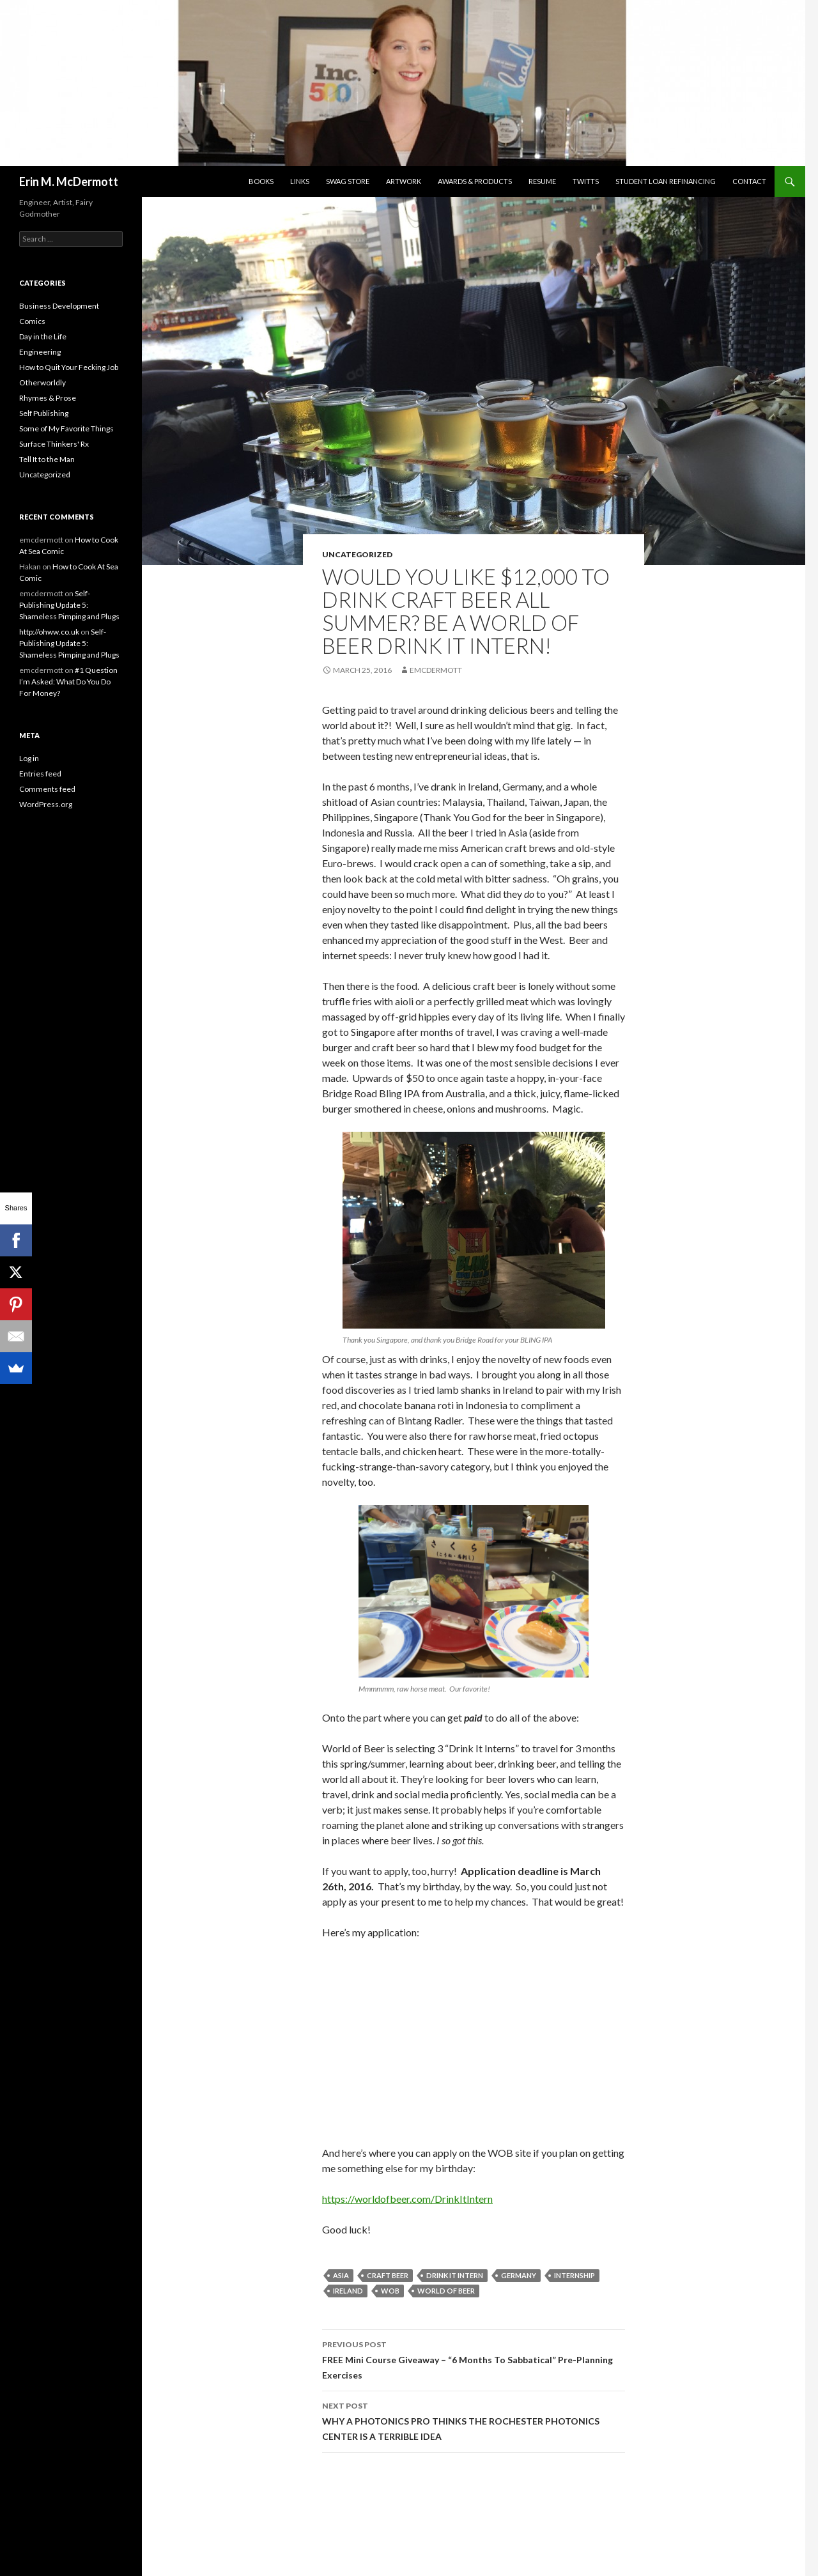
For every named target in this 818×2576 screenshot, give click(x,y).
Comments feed (47, 789)
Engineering (40, 352)
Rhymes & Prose (47, 398)
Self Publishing (43, 413)
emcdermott (436, 670)
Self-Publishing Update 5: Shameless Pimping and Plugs (69, 605)
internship (574, 2275)
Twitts (586, 181)
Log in (29, 758)
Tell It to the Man (47, 459)
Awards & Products (475, 181)
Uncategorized (357, 554)
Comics (32, 321)
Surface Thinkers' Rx (54, 444)
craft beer (387, 2275)
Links (299, 181)
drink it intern (454, 2275)
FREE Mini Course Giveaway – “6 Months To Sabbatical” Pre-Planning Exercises (473, 2358)
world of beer (446, 2291)
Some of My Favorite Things (66, 428)
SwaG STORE (347, 181)
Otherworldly (42, 382)
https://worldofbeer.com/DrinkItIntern (407, 2199)
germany (518, 2275)
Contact (749, 181)
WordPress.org (45, 804)
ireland (348, 2291)
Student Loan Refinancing (665, 181)
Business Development (59, 306)
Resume (542, 181)
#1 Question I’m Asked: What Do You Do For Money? (68, 681)
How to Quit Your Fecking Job (68, 367)
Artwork (403, 181)
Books (261, 181)
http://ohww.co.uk (49, 631)
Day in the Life (42, 336)
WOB (390, 2291)
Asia (341, 2275)
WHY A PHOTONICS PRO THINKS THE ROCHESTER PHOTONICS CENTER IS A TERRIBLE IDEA (473, 2420)
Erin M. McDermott (68, 181)
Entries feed (40, 773)
